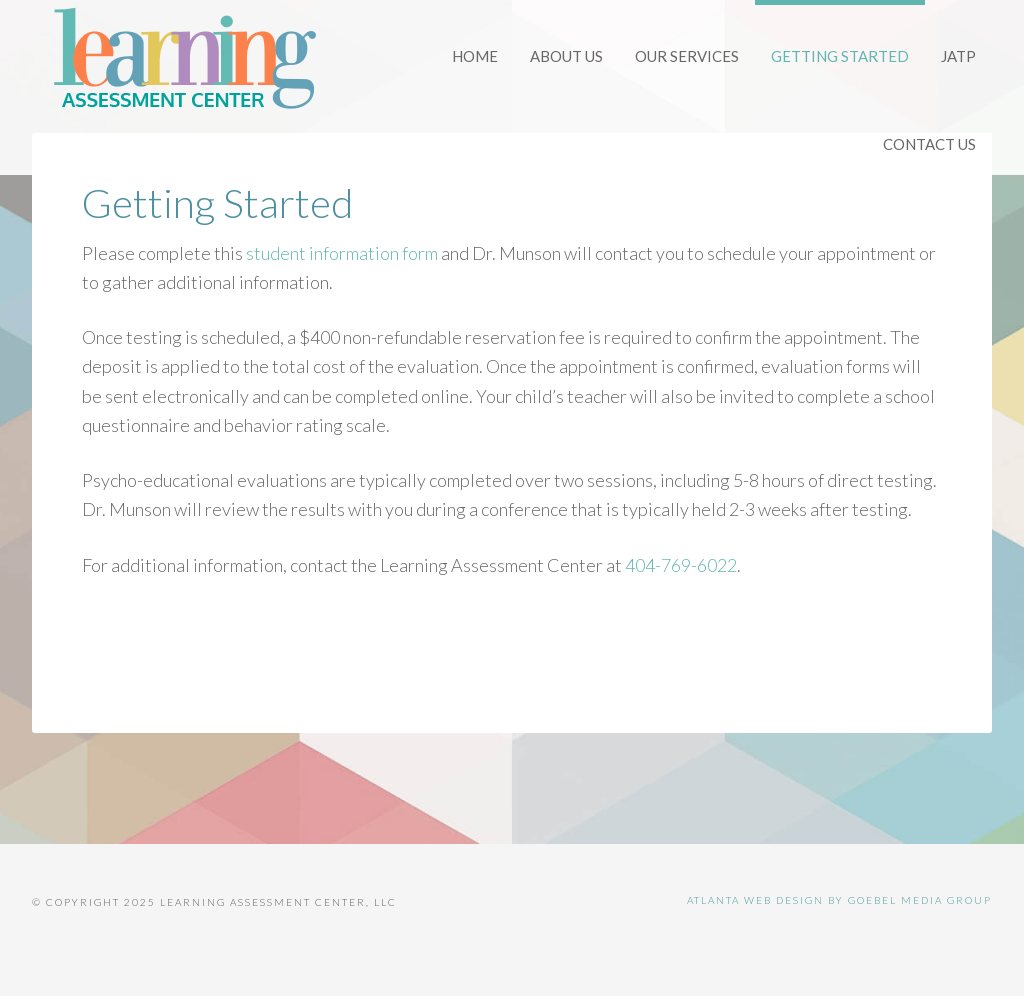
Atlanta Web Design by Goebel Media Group (839, 900)
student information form (342, 253)
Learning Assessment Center (182, 60)
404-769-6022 (681, 565)
